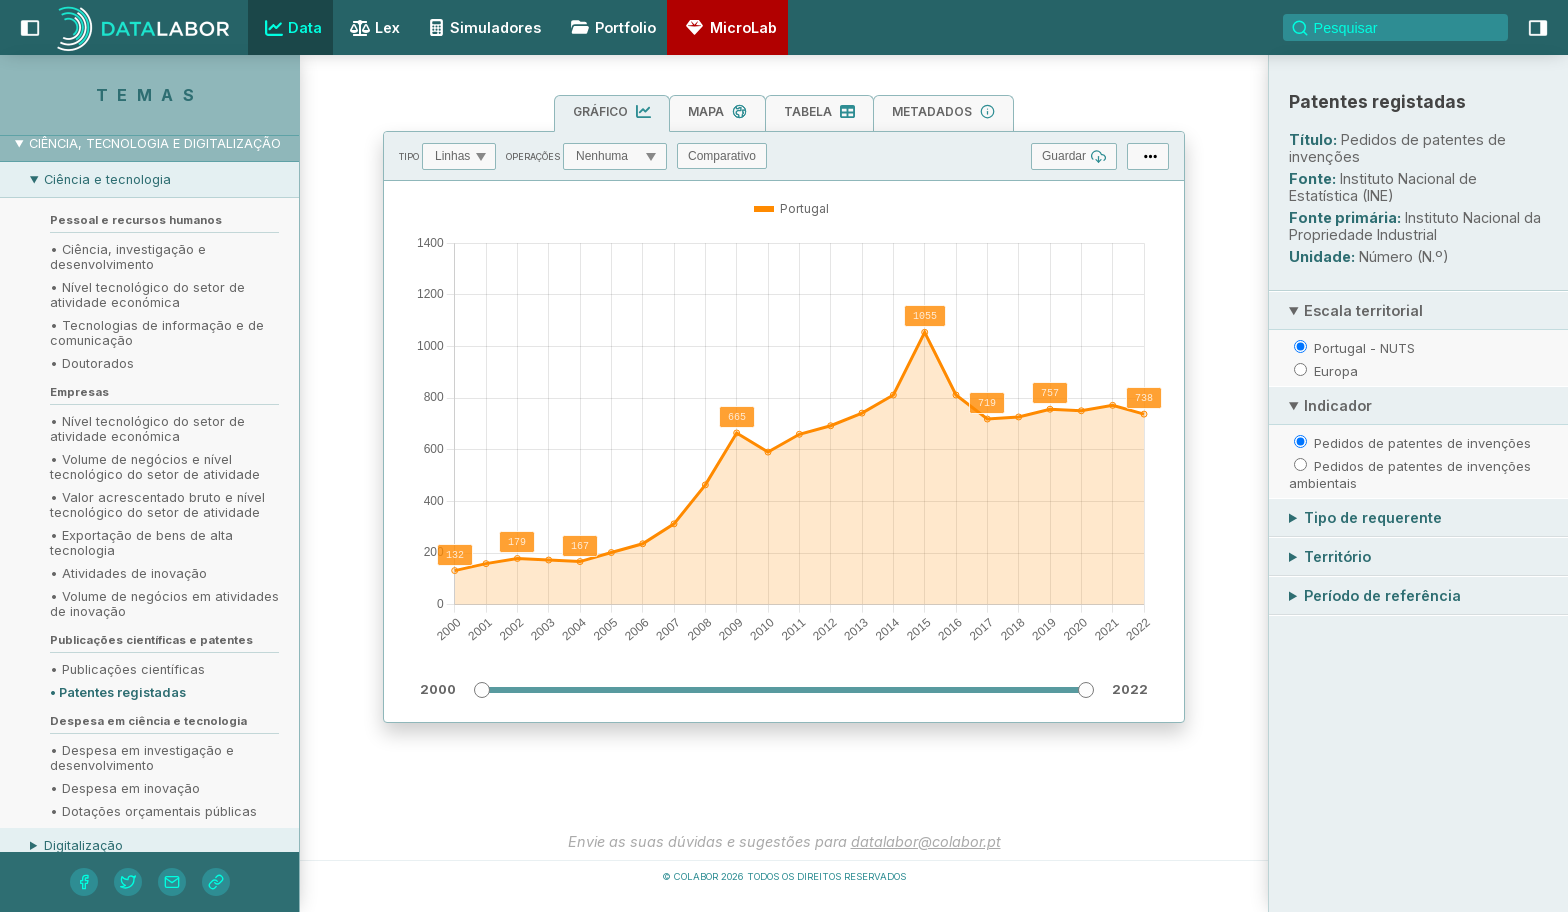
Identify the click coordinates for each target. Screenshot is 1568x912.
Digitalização (83, 845)
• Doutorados (92, 363)
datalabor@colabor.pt (926, 841)
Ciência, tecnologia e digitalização (155, 143)
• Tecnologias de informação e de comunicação (157, 333)
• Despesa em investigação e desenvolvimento (142, 758)
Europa (1336, 371)
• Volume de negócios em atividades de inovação (164, 604)
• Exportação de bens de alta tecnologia (141, 543)
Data (291, 28)
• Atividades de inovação (128, 573)
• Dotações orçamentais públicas (153, 811)
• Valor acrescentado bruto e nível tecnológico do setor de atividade (157, 505)
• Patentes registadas (118, 692)
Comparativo (722, 156)
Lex (372, 29)
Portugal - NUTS (1364, 348)
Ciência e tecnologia (107, 179)
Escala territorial (1363, 310)
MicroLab (728, 27)
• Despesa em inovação (125, 788)
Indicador (1338, 405)
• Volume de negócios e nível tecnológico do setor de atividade (155, 467)
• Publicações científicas (127, 669)
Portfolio (610, 27)
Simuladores (482, 27)
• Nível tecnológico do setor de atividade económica (147, 295)
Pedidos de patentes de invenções (1422, 443)
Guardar (1074, 156)
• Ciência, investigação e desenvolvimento (128, 257)
